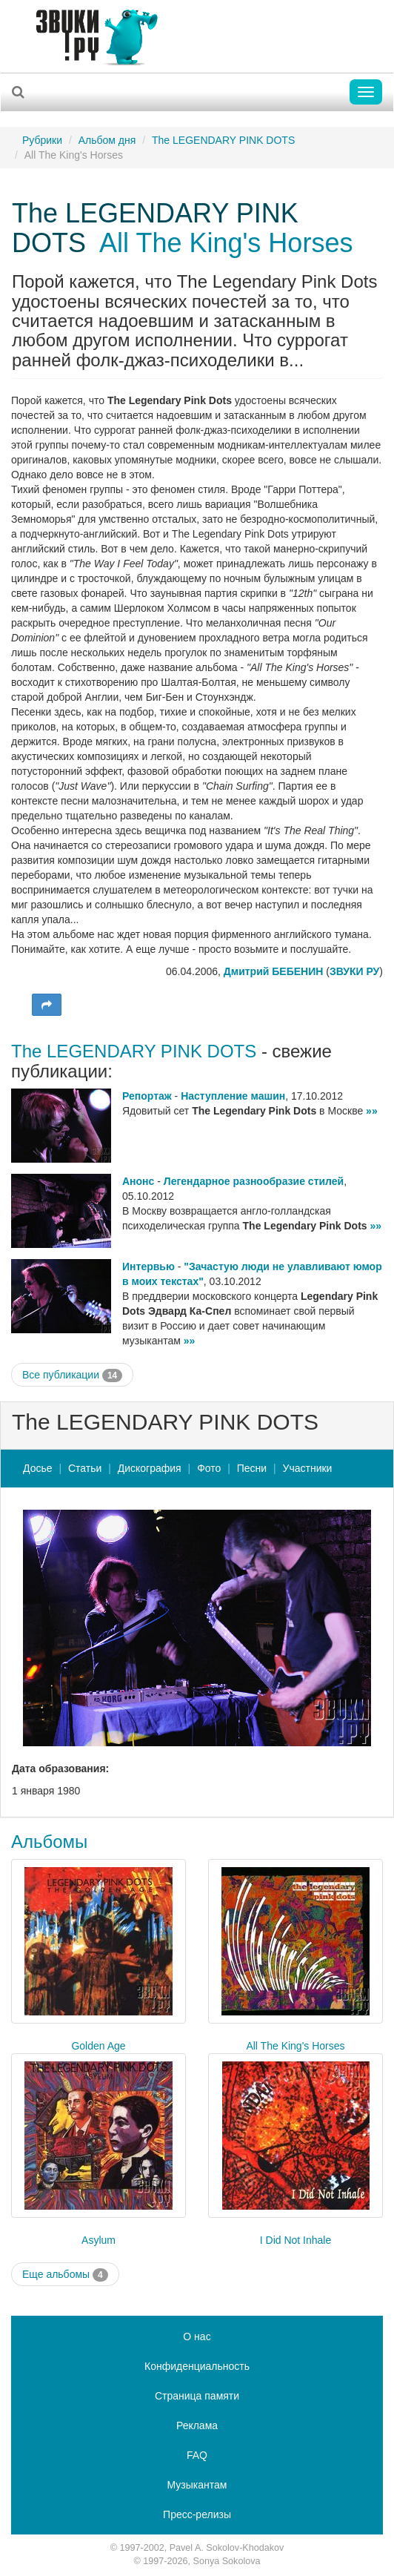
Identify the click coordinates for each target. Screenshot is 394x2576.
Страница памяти (197, 2396)
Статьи (84, 1468)
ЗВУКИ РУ (354, 971)
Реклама (197, 2425)
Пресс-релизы (197, 2514)
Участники (308, 1468)
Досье (38, 1468)
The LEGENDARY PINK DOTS (223, 140)
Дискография (149, 1468)
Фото (209, 1468)
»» (372, 1111)
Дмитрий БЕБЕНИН (274, 971)
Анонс (138, 1181)
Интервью (148, 1266)
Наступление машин (233, 1096)
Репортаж (147, 1096)
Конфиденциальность (197, 2366)
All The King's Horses (226, 243)
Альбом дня (107, 140)
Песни (252, 1468)
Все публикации (72, 1375)
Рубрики (42, 140)
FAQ (197, 2455)
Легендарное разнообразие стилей (254, 1181)
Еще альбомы (65, 2275)
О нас (196, 2336)
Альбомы (49, 1842)
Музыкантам (197, 2485)
